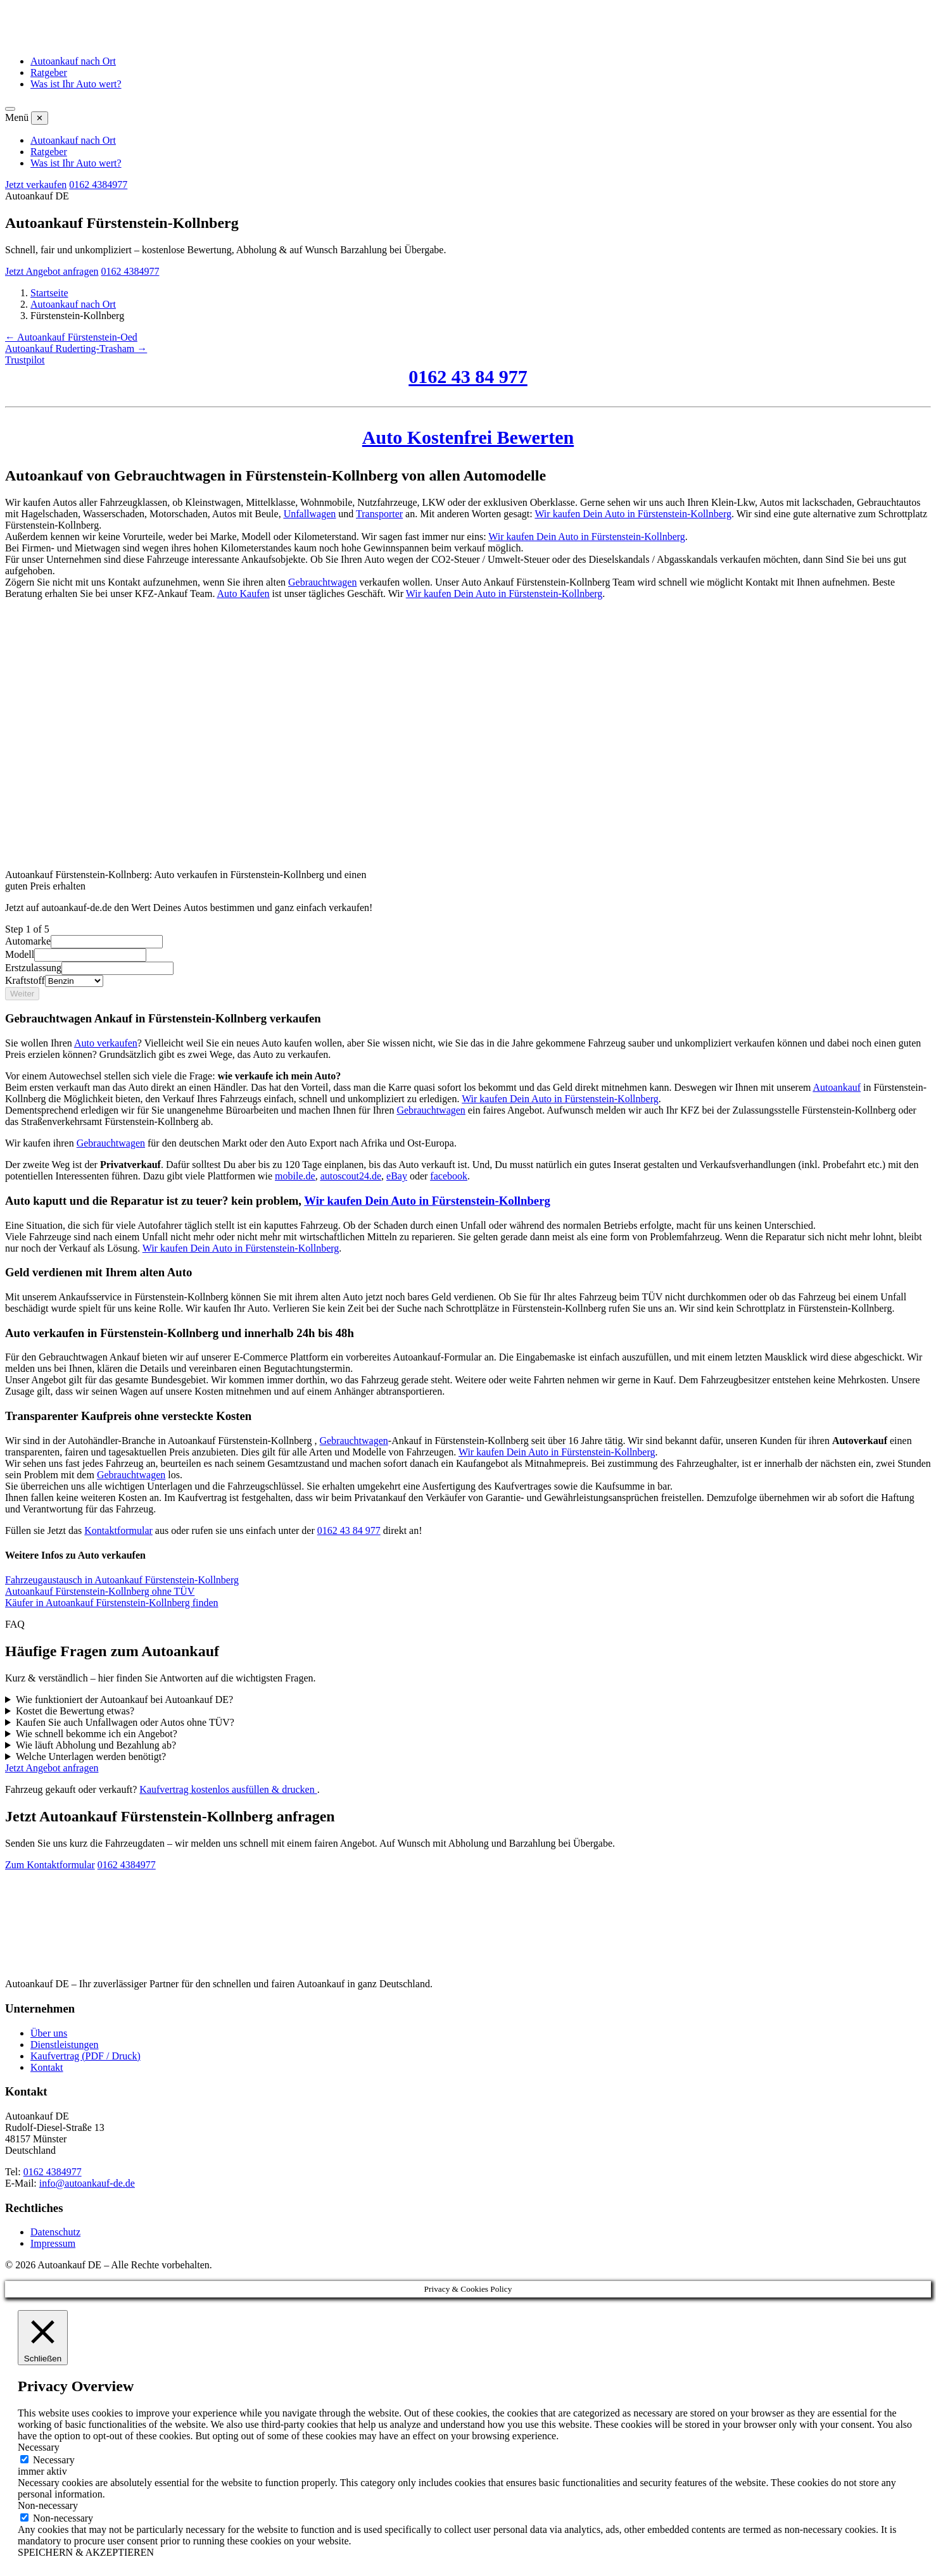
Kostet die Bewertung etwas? (75, 1711)
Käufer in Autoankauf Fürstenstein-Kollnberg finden (111, 1602)
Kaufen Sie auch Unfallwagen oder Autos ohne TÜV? (125, 1722)
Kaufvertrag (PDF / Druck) (85, 2056)
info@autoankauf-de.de (87, 2183)
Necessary (54, 2459)
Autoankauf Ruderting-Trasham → (76, 348)
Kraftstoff (25, 980)
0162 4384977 (98, 184)
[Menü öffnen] (10, 109)
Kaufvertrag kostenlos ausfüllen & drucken (228, 1789)
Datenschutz (55, 2232)
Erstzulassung (33, 967)
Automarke (28, 941)
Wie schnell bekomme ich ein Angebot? (96, 1733)
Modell (19, 954)
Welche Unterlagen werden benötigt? (91, 1756)
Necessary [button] (39, 2447)
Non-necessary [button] (48, 2505)
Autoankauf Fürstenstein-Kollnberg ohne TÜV (99, 1591)
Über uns (48, 2033)
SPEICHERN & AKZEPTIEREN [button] (86, 2552)
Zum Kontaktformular (50, 1864)
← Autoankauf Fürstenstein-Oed (71, 337)
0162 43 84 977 (349, 1530)
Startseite (49, 292)
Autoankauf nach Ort (73, 61)
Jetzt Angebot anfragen (52, 271)
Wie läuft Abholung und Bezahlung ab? (96, 1745)
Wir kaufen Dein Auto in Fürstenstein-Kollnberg (560, 1098)
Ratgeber (48, 72)
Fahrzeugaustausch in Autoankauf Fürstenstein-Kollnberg (122, 1579)
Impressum (52, 2243)
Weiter (22, 993)
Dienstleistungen (64, 2044)
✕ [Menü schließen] (39, 118)
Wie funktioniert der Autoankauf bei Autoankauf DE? (124, 1699)
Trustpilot (25, 360)
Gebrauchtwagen (430, 1110)
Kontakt (46, 2067)
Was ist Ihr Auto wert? (76, 84)
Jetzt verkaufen (35, 184)
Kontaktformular (118, 1530)
